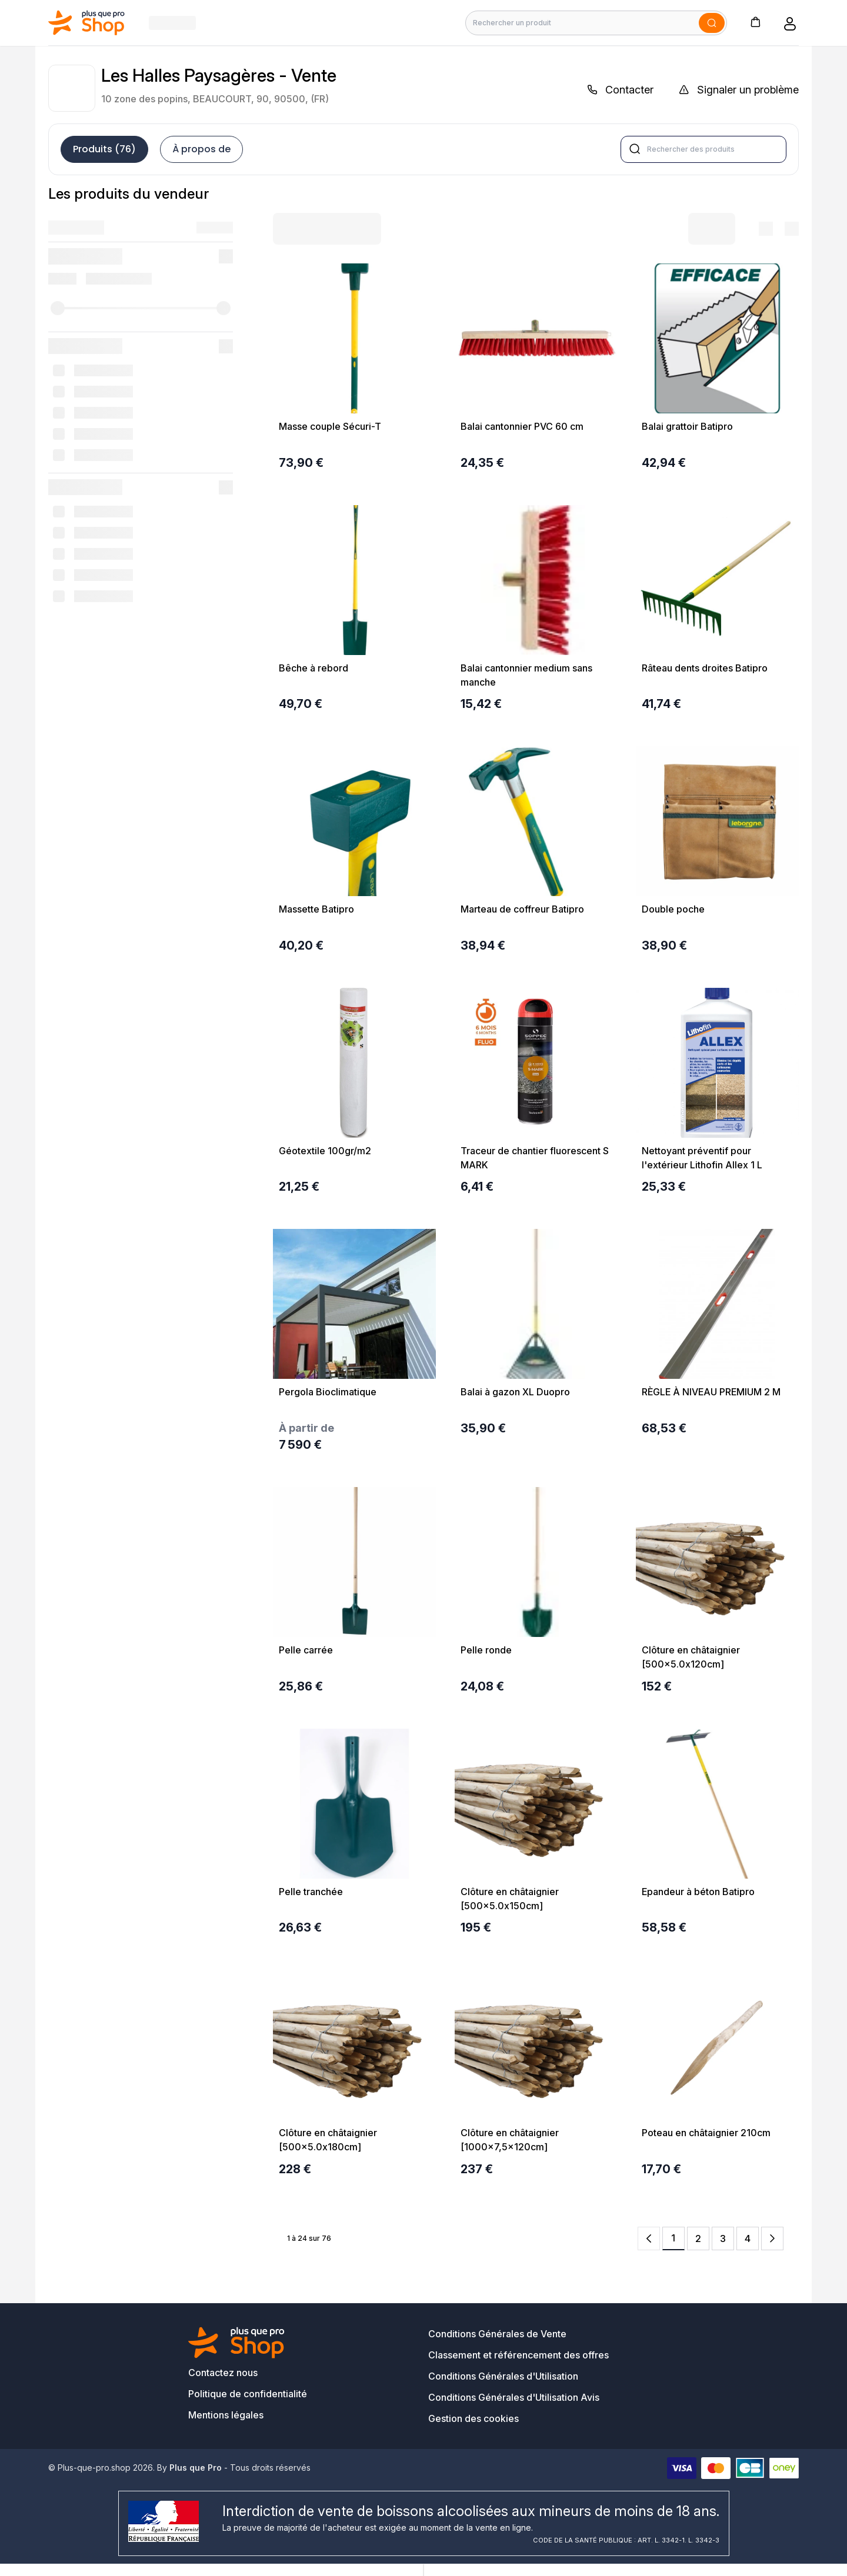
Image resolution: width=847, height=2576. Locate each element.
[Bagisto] (86, 22)
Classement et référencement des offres (518, 2355)
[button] (755, 21)
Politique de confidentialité (247, 2394)
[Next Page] (772, 2238)
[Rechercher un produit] (596, 23)
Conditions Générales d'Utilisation (503, 2376)
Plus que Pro (195, 2468)
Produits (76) (104, 149)
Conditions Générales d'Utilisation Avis (513, 2397)
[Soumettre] (712, 23)
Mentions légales (226, 2415)
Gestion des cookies (473, 2418)
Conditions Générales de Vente (497, 2334)
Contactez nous (223, 2372)
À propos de (201, 149)
